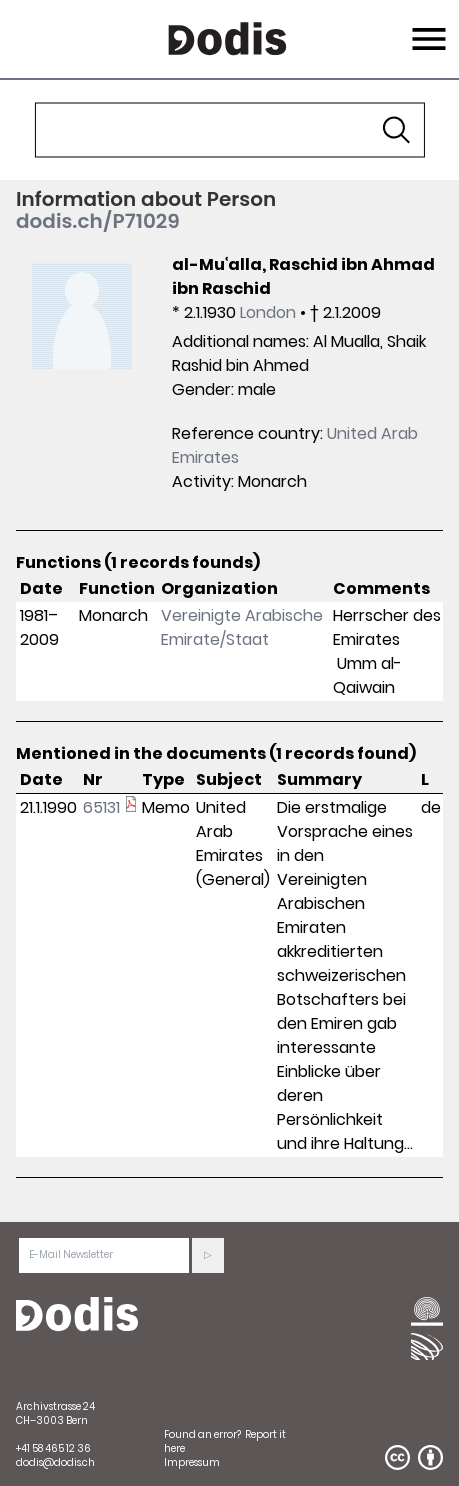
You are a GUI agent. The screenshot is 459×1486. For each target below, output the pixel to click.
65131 (101, 807)
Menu (426, 27)
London (268, 312)
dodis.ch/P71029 (98, 221)
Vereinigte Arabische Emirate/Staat (242, 627)
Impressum (192, 1462)
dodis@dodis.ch (55, 1462)
